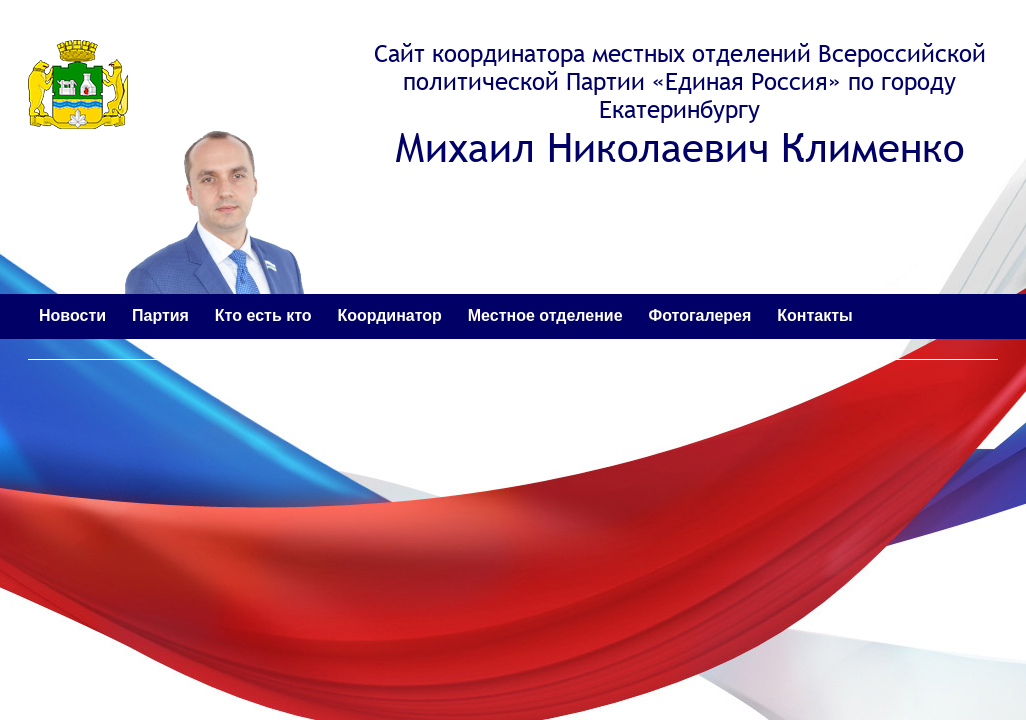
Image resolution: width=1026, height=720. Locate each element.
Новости (72, 315)
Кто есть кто (263, 315)
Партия (160, 315)
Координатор (389, 315)
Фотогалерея (700, 315)
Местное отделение (545, 315)
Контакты (814, 315)
